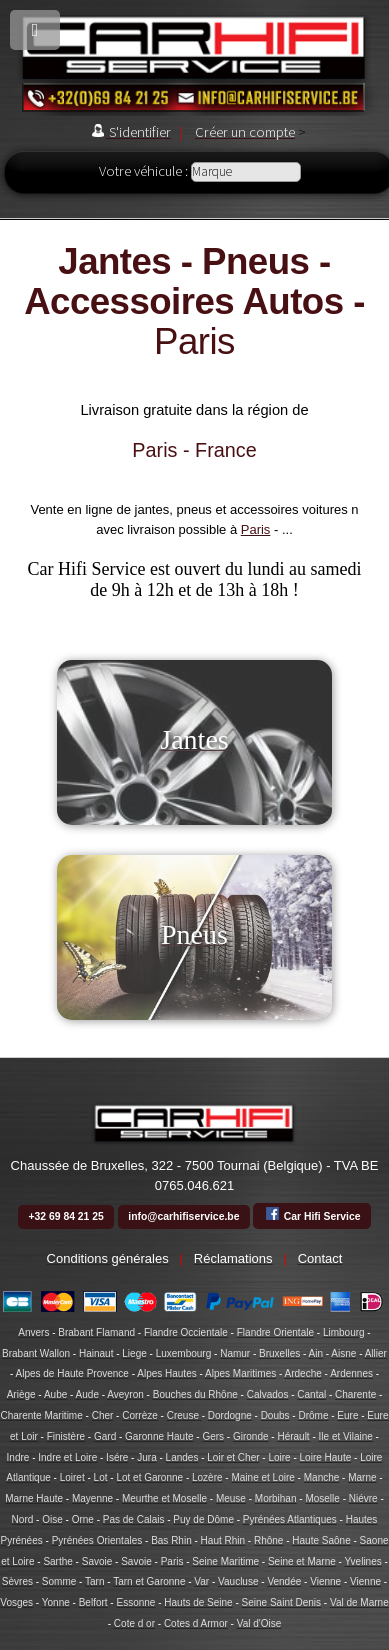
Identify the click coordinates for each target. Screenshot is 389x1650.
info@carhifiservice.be (183, 1216)
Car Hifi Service (312, 1213)
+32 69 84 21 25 (65, 1216)
